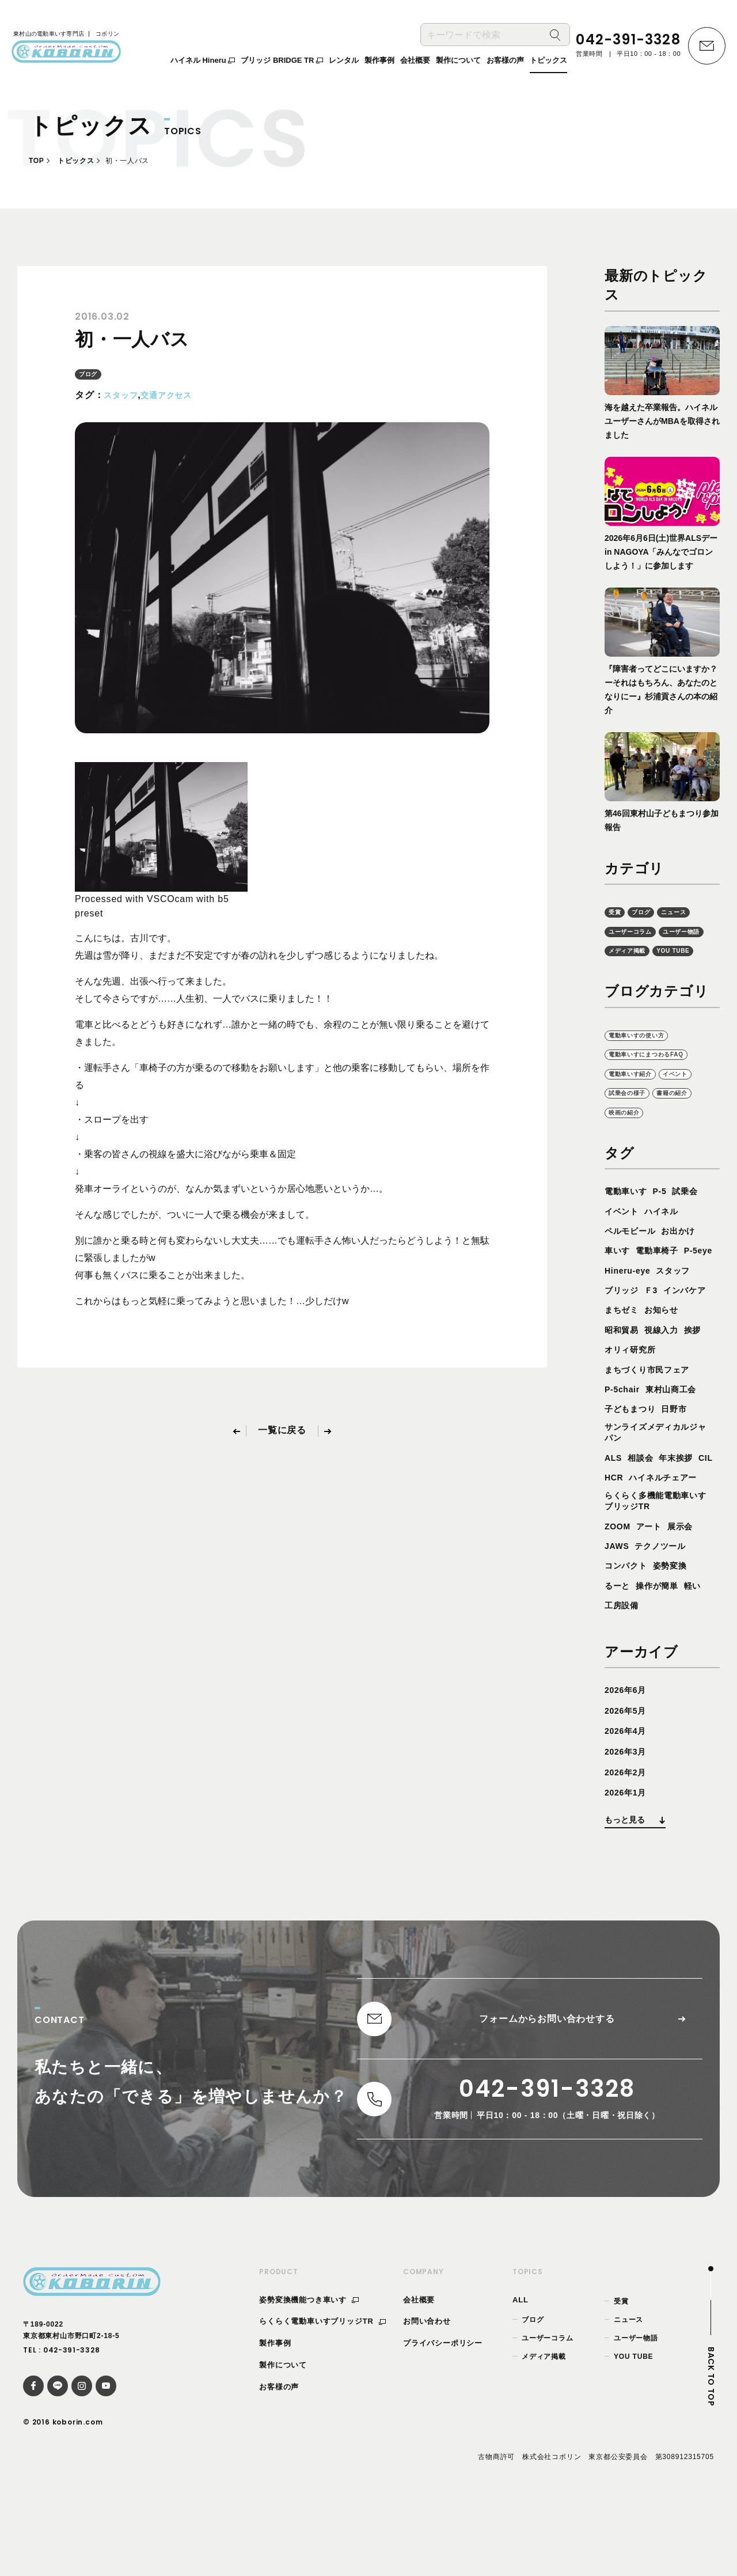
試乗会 (694, 1212)
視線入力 (624, 1371)
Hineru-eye (669, 1292)
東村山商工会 (680, 1430)
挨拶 (658, 1371)
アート (654, 1592)
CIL (613, 1521)
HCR (637, 1521)
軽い (703, 1652)
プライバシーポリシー (443, 2416)
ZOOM (619, 1592)
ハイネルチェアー (643, 1541)
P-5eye (621, 1292)
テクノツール (668, 1612)
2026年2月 (628, 1838)
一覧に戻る (282, 1431)
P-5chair (625, 1430)
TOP (36, 161)
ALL (520, 2373)
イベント (689, 1094)
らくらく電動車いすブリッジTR (322, 2395)
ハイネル (668, 1232)
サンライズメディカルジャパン (658, 1475)
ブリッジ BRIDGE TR (282, 63)
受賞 (616, 911)
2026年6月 (628, 1756)
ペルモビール (634, 1252)
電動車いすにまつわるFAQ (656, 1074)
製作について (283, 2438)
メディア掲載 (689, 950)
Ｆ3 (701, 1311)
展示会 (689, 1592)
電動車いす (629, 1212)
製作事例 (275, 2416)
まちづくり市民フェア (653, 1410)
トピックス (76, 161)
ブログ (90, 373)
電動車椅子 (663, 1272)
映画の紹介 (628, 1133)
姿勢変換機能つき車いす (309, 2373)
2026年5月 (628, 1777)
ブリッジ (668, 1311)
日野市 (682, 1450)
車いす (619, 1272)
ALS (614, 1501)
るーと (619, 1652)
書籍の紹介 (685, 1113)
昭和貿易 (668, 1351)
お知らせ (624, 1351)
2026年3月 (628, 1818)
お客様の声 (279, 2460)
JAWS (619, 1612)
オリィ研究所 (634, 1391)
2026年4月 (628, 1797)
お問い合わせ (427, 2395)
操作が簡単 (663, 1652)
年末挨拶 (684, 1501)
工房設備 (624, 1672)
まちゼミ (678, 1331)
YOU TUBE (629, 970)
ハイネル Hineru (202, 63)
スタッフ (123, 395)
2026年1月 (628, 1859)
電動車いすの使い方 (643, 1055)
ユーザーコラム (636, 931)
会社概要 (419, 2373)
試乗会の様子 (632, 1113)
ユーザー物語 (632, 950)
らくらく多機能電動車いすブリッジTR (658, 1566)
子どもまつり (634, 1450)
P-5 (666, 1212)
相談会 (644, 1501)
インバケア (629, 1331)
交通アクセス (175, 395)
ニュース (683, 911)
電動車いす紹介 (636, 1094)
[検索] (555, 38)
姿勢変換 (678, 1632)
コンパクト (629, 1632)
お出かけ (687, 1252)
